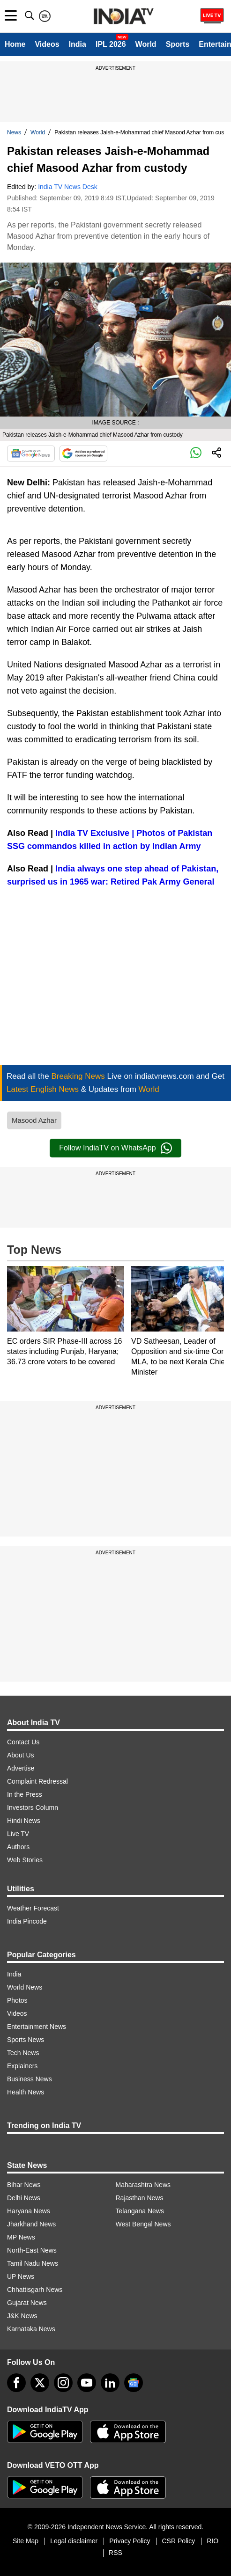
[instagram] (63, 2382)
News (14, 132)
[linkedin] (110, 2382)
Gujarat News (27, 2302)
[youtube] (86, 2382)
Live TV (18, 1833)
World (145, 44)
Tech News (23, 2052)
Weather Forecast (33, 1908)
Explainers (22, 2066)
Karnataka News (31, 2329)
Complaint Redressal (37, 1781)
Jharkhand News (31, 2224)
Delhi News (23, 2198)
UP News (20, 2276)
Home (15, 44)
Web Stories (25, 1860)
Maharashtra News (143, 2184)
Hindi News (23, 1820)
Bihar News (24, 2184)
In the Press (24, 1794)
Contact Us (23, 1742)
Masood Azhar (34, 1120)
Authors (18, 1847)
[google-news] (133, 2382)
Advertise (20, 1768)
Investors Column (32, 1807)
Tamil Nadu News (32, 2263)
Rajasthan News (140, 2198)
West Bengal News (143, 2224)
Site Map (25, 2541)
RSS (115, 2552)
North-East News (32, 2250)
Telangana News (140, 2211)
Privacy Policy (129, 2541)
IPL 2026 (111, 44)
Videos (47, 44)
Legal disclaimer (73, 2541)
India (77, 44)
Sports (178, 44)
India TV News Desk (67, 186)
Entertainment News (36, 2026)
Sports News (25, 2039)
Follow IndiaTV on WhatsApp (115, 1148)
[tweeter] (39, 2382)
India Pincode (27, 1921)
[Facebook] (16, 2382)
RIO (212, 2541)
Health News (25, 2092)
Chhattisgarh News (34, 2289)
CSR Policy (178, 2541)
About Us (20, 1755)
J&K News (22, 2316)
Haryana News (28, 2211)
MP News (21, 2237)
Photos (17, 2000)
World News (24, 1987)
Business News (29, 2079)
